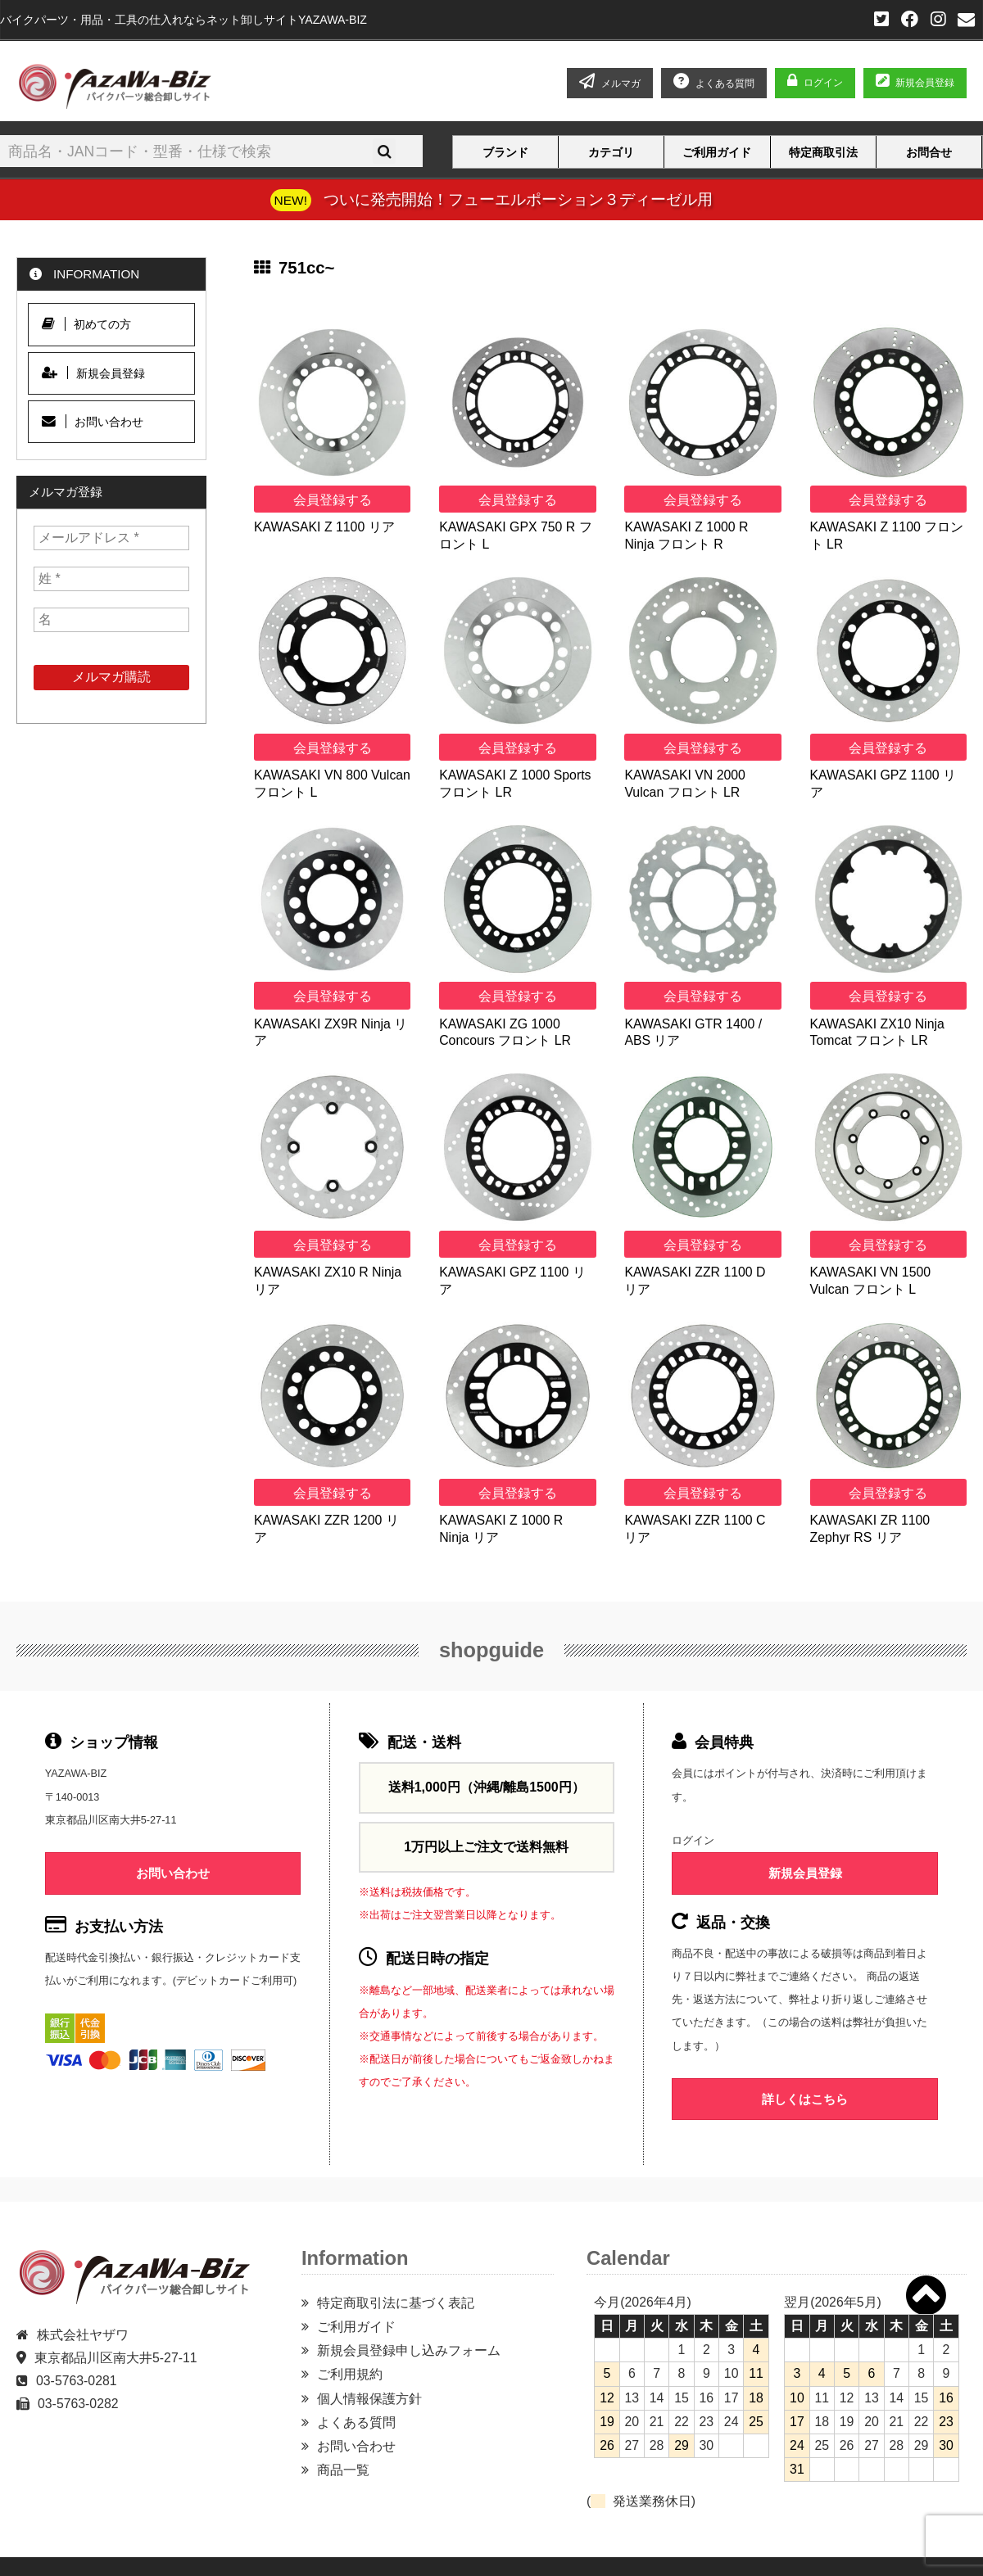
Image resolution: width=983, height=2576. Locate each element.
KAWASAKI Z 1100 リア (324, 527)
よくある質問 (356, 2422)
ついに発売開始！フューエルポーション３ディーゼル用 (518, 199)
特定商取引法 (823, 153)
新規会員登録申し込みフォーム (409, 2350)
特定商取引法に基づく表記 (395, 2303)
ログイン (823, 82)
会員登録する (332, 500)
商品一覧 (343, 2470)
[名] (111, 620)
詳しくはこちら (805, 2099)
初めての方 (86, 324)
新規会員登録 (915, 82)
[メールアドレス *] (111, 538)
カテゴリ (611, 153)
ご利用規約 (350, 2374)
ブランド (505, 153)
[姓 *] (111, 579)
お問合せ (929, 153)
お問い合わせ (92, 421)
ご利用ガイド (716, 153)
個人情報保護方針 (369, 2399)
